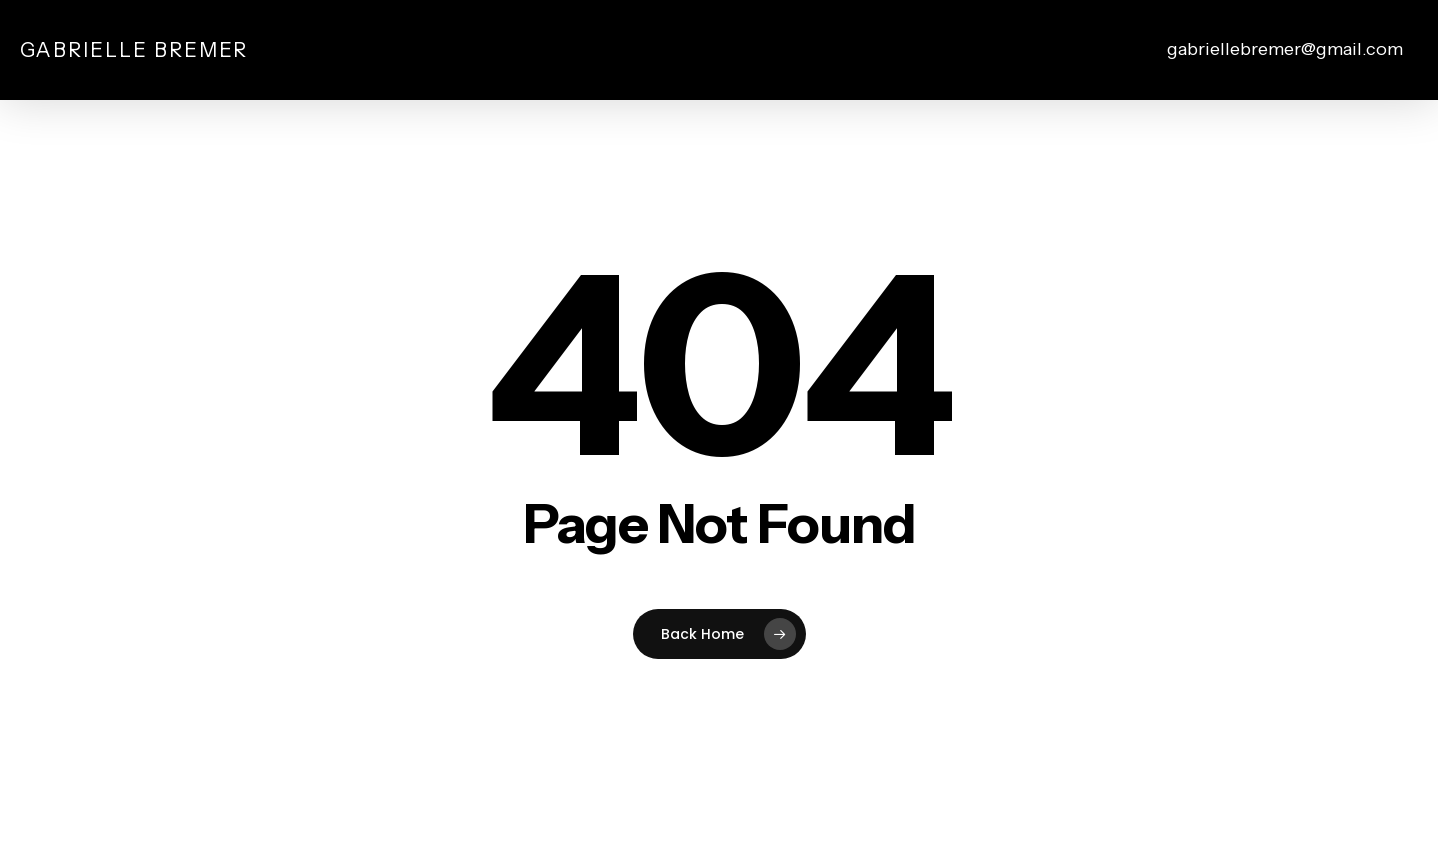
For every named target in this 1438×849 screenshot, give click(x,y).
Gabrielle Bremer (134, 50)
